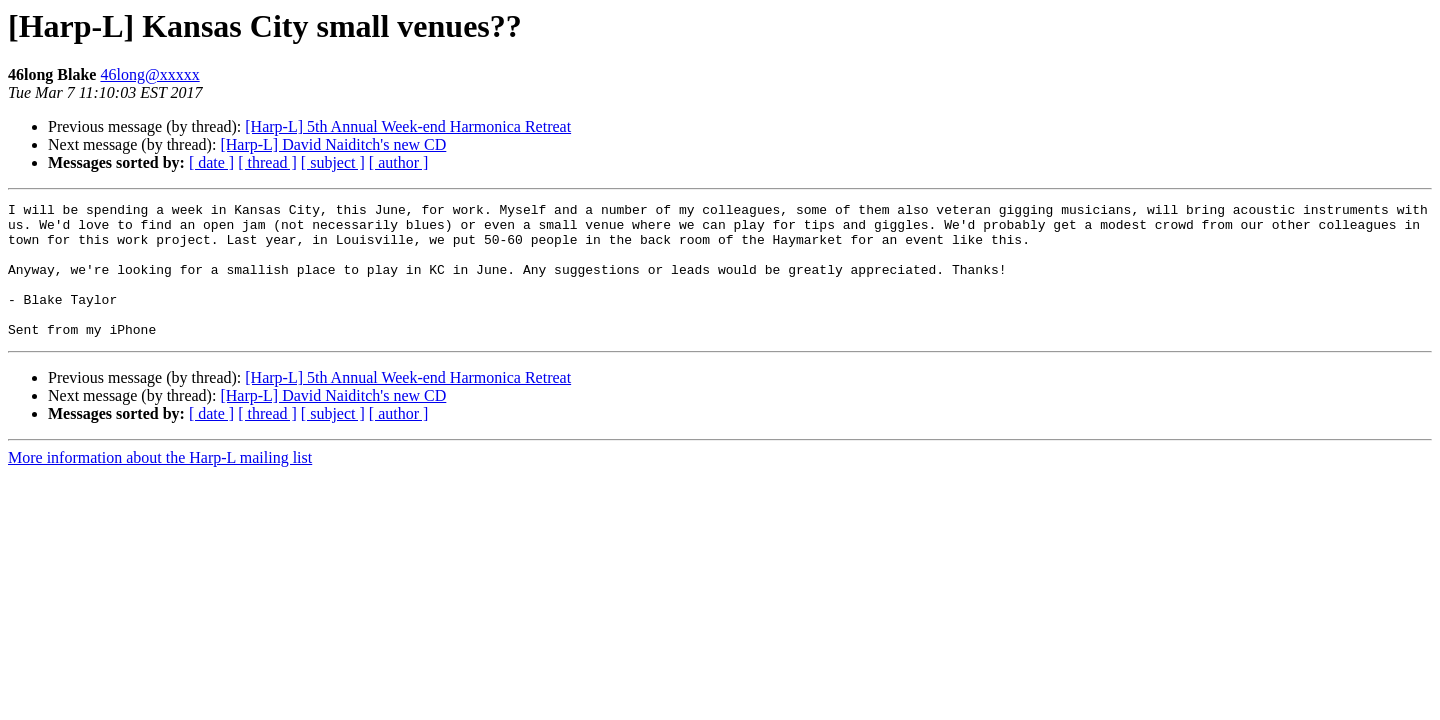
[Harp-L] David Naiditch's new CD (333, 144)
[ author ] (399, 162)
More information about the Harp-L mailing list (160, 484)
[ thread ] (267, 162)
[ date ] (211, 162)
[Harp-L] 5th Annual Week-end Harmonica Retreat (408, 126)
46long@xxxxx (149, 74)
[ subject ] (333, 162)
